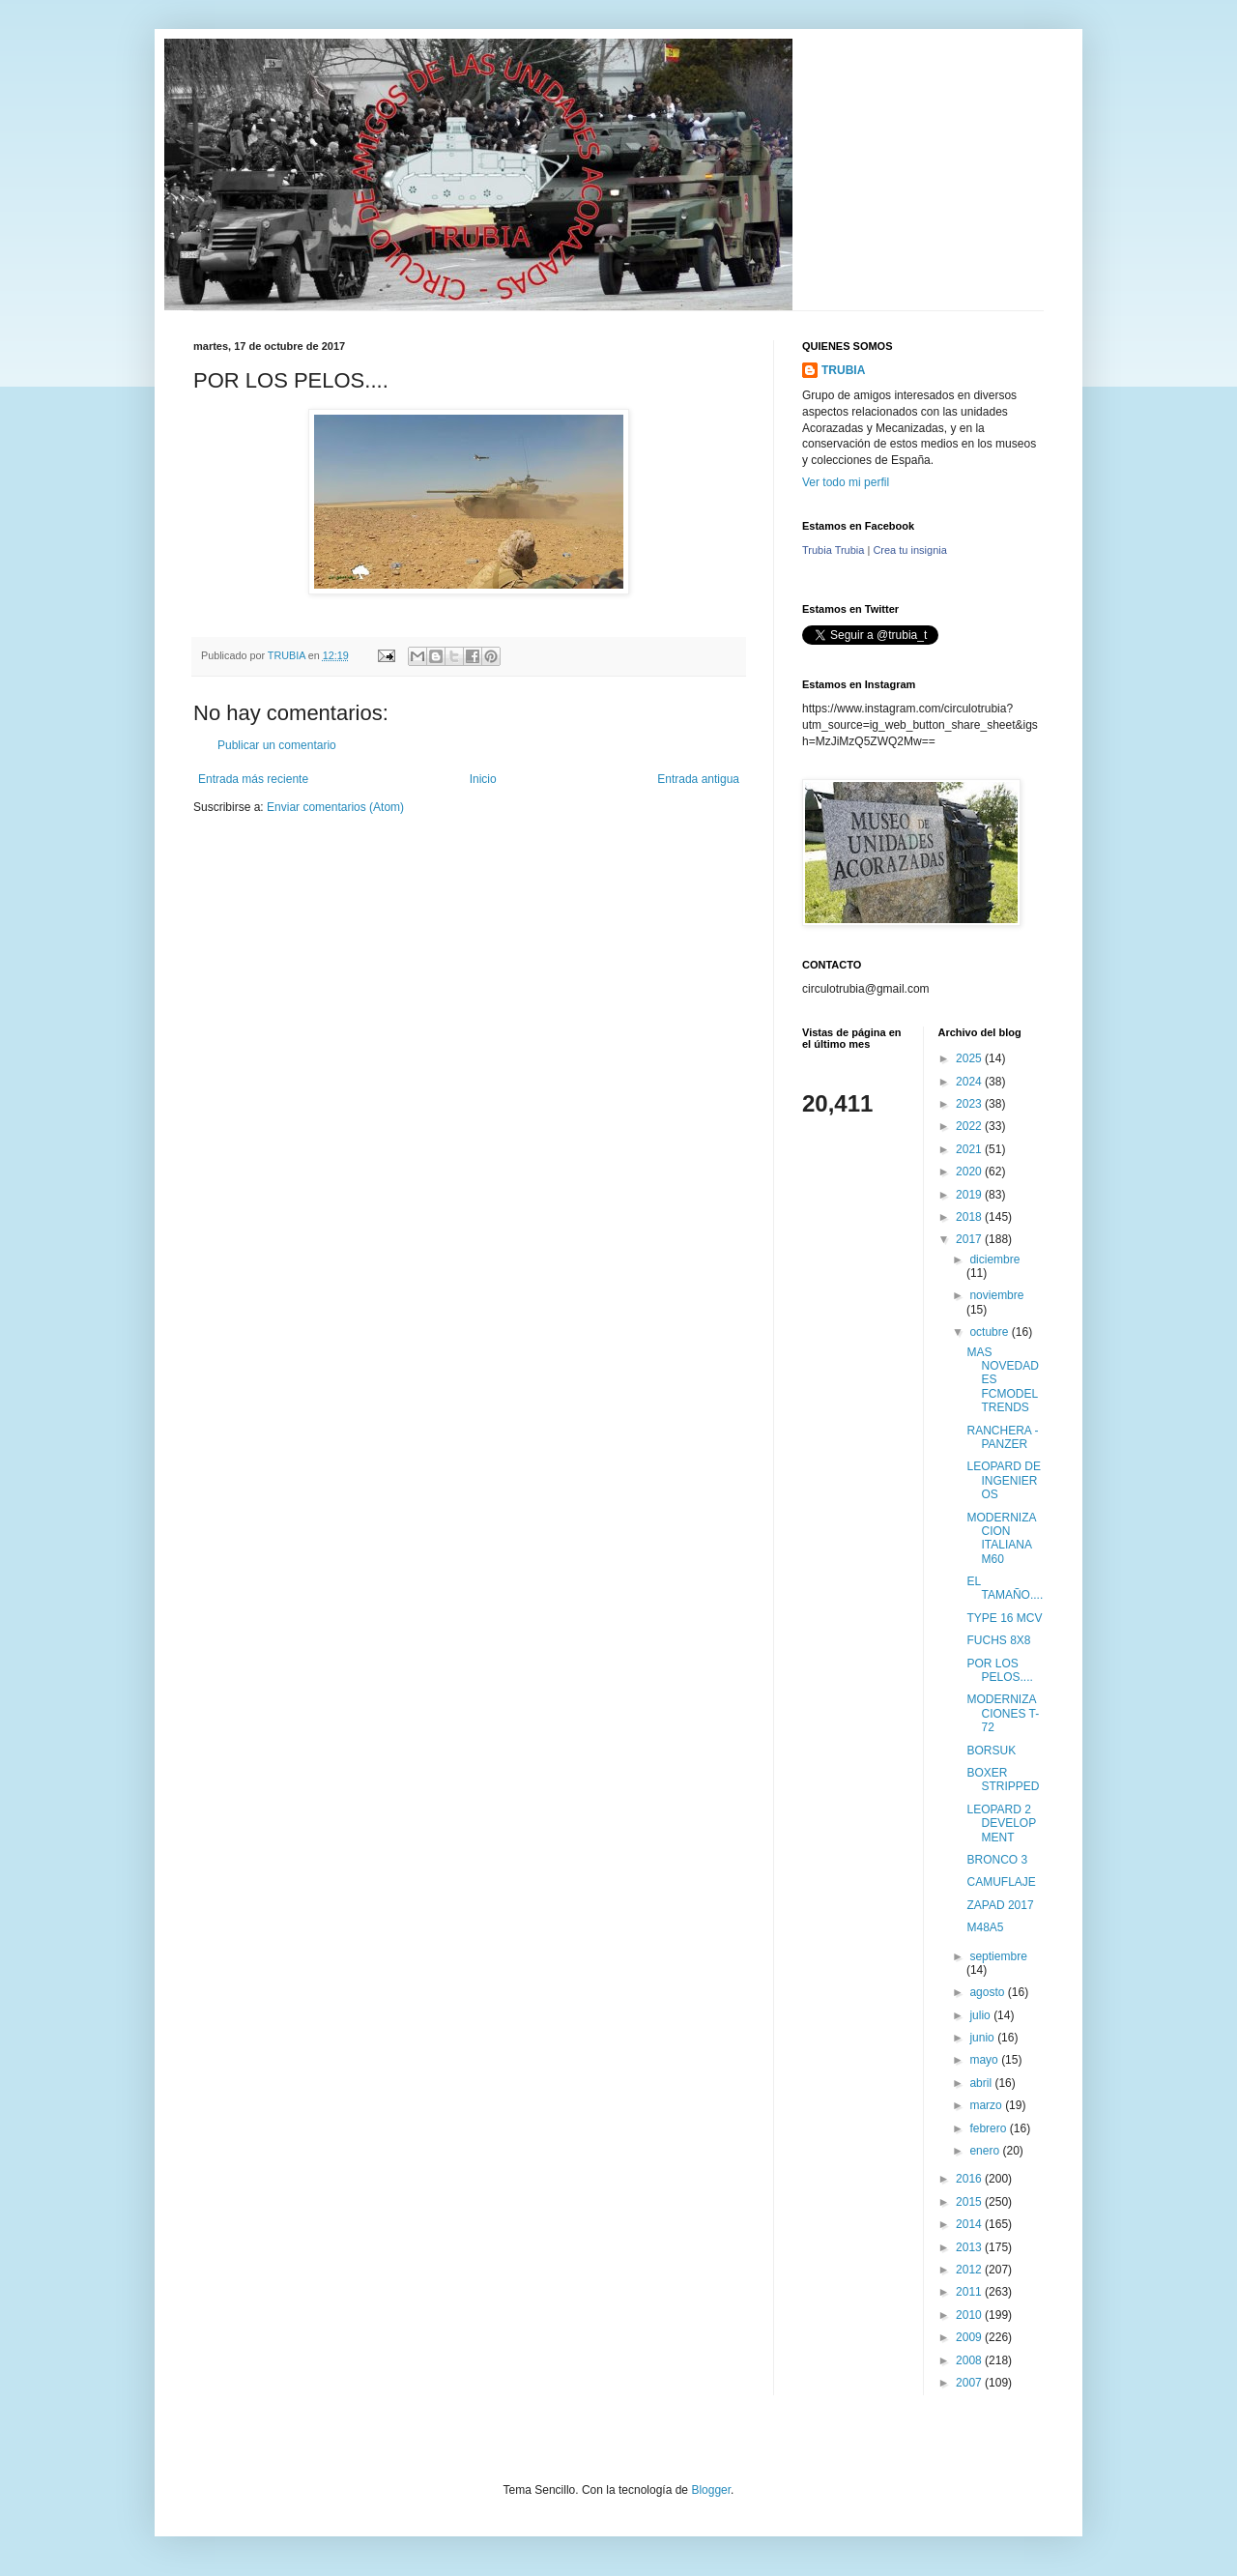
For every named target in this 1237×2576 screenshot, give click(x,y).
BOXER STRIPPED (1002, 1779)
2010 (970, 2315)
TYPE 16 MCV (1004, 1618)
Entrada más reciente (253, 779)
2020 (970, 1171)
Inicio (483, 779)
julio (981, 2015)
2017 (970, 1239)
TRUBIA (843, 370)
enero (985, 2150)
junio (983, 2037)
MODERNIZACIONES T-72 (1002, 1713)
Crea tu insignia (909, 550)
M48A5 (984, 1927)
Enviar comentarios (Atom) (335, 807)
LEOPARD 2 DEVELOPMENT (1001, 1823)
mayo (985, 2060)
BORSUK (991, 1750)
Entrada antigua (698, 779)
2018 (970, 1217)
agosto (988, 1992)
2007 (970, 2382)
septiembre (997, 1956)
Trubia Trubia (833, 550)
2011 (970, 2292)
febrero (989, 2128)
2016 (970, 2178)
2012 (970, 2269)
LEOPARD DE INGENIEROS (1003, 1480)
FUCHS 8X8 (998, 1640)
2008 (970, 2360)
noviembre (996, 1295)
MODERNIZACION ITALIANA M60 (1001, 1538)
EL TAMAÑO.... (1004, 1588)
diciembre (994, 1259)
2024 (970, 1081)
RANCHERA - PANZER (1002, 1437)
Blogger (711, 2490)
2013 (970, 2247)
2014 (970, 2224)
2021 (970, 1149)
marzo (987, 2105)
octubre (990, 1332)
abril (981, 2083)
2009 (970, 2337)
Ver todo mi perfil (845, 482)
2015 (970, 2202)
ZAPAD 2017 (999, 1905)
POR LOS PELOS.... (999, 1670)
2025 (970, 1058)
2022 (970, 1126)
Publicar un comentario (276, 745)
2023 (970, 1104)
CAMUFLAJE (1000, 1882)
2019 (970, 1194)
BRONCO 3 (996, 1860)
